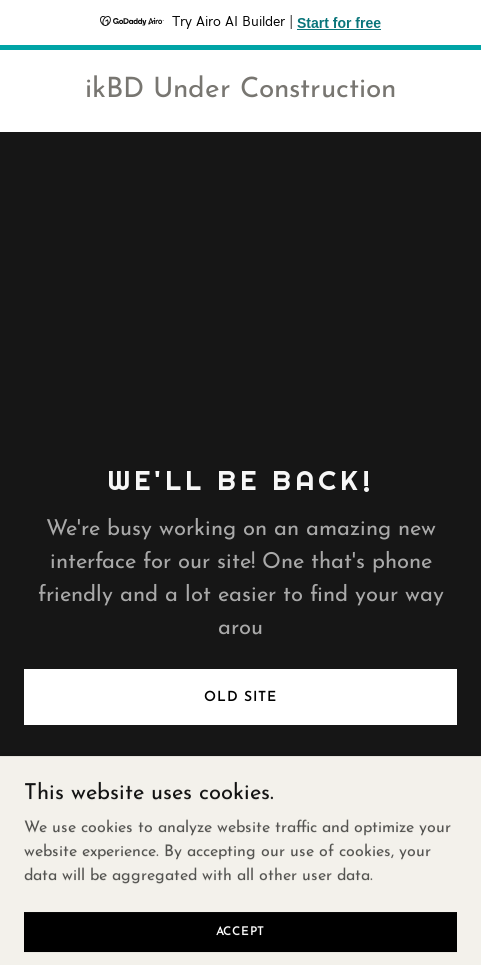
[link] (240, 93)
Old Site (240, 697)
